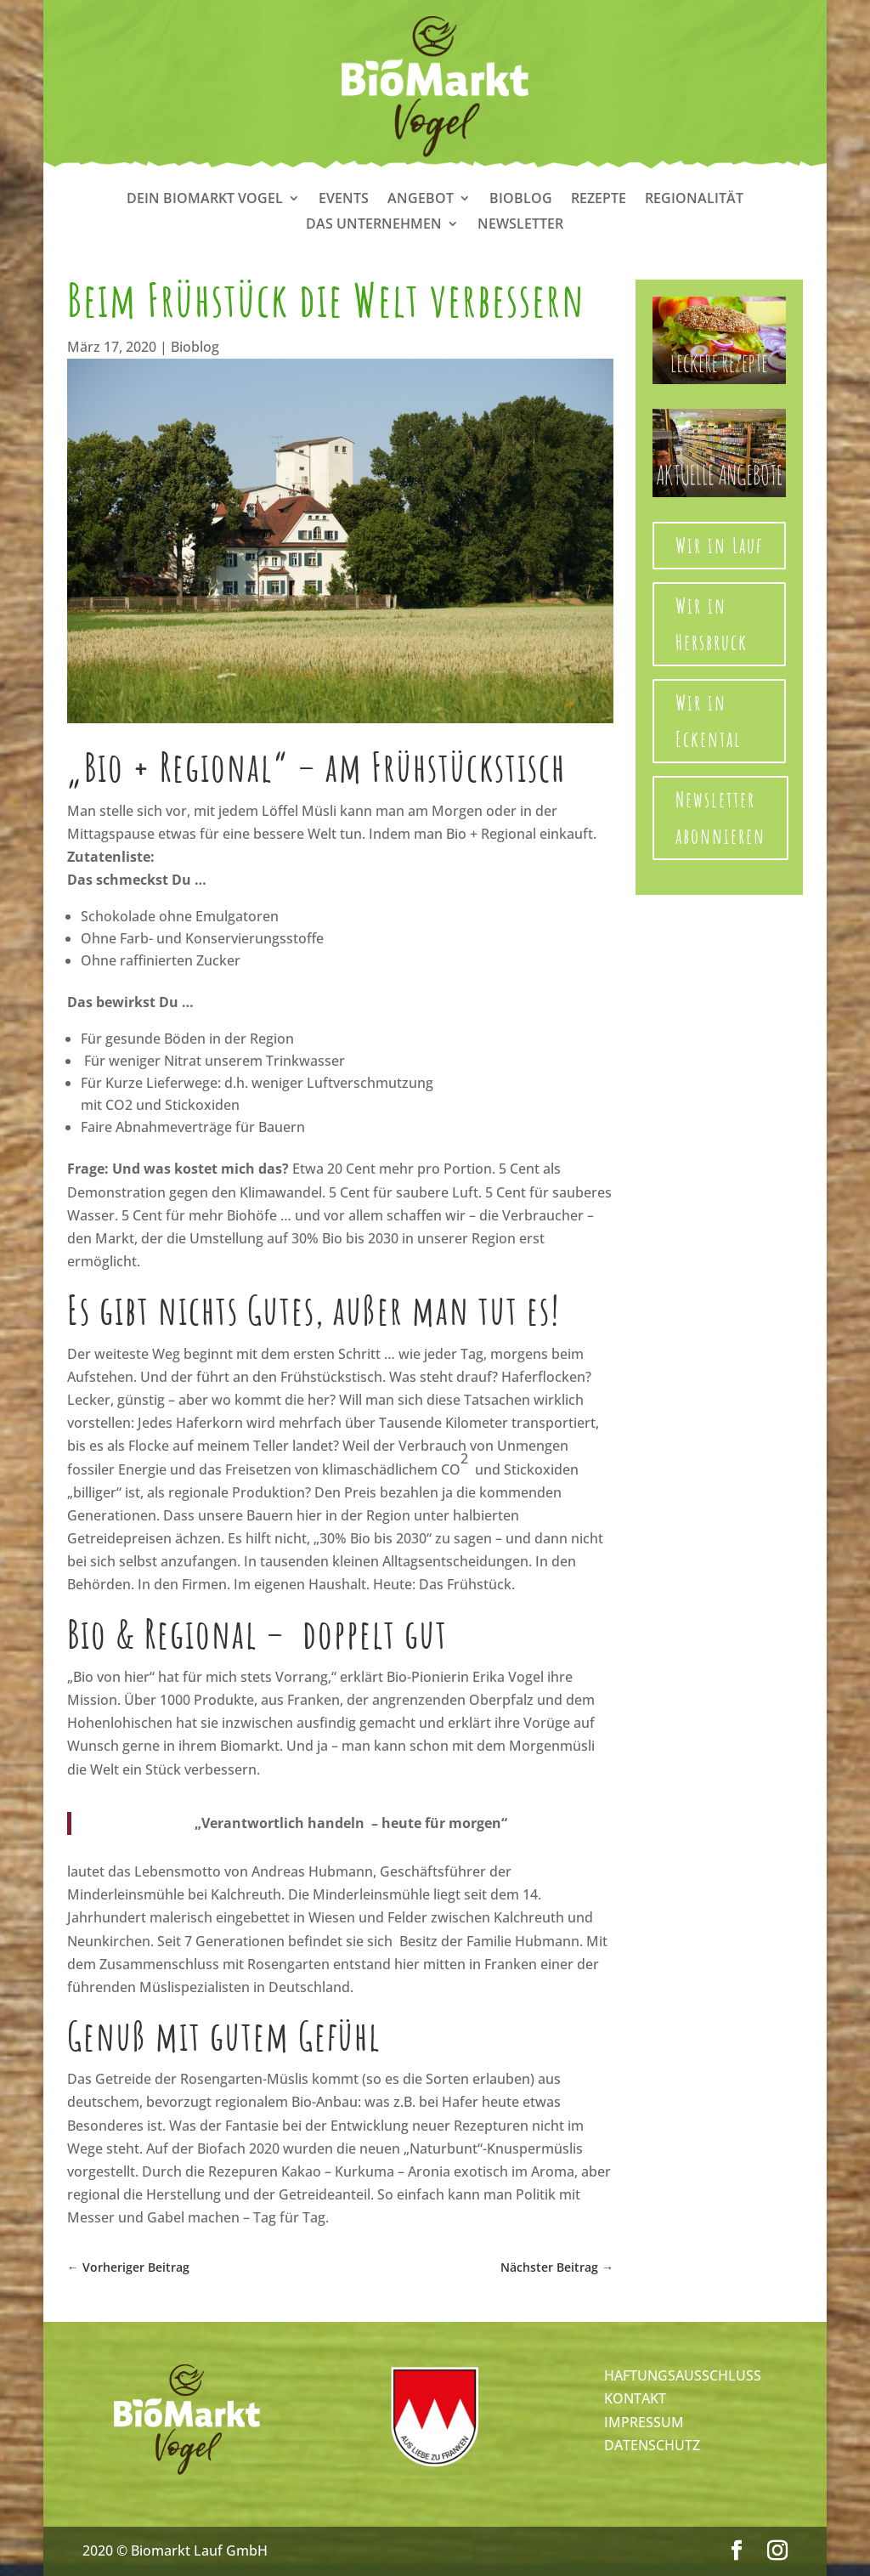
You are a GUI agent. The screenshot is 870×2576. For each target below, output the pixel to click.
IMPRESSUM (644, 2422)
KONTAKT (635, 2398)
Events (344, 199)
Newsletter (520, 225)
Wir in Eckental (708, 720)
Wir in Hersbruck (711, 623)
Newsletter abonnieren (720, 817)
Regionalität (694, 199)
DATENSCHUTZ (652, 2445)
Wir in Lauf (719, 545)
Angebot (420, 199)
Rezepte (598, 199)
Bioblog (520, 199)
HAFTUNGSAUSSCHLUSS (682, 2375)
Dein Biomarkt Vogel (205, 199)
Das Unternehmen (374, 225)
